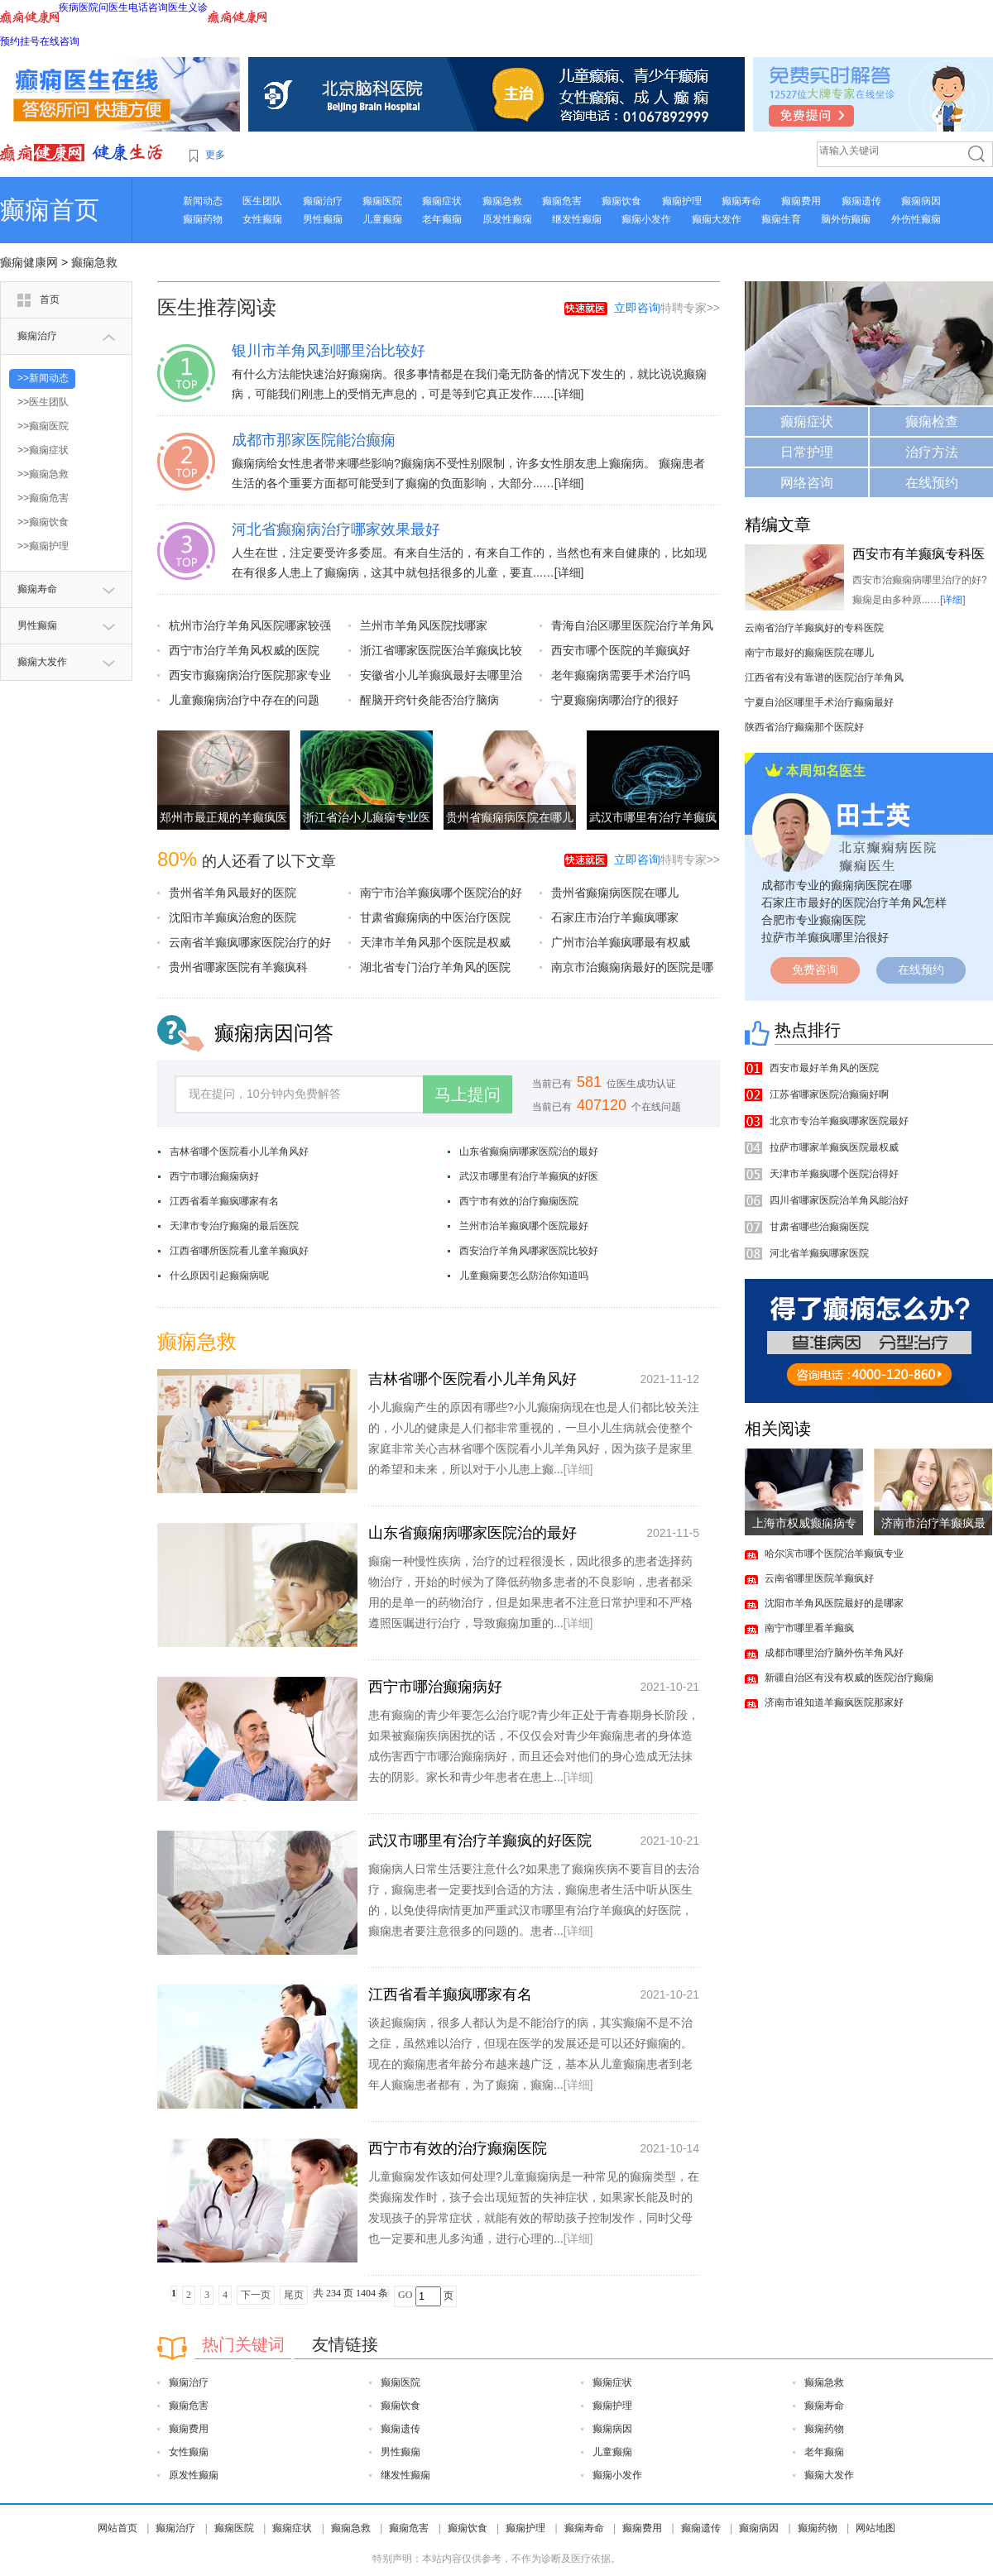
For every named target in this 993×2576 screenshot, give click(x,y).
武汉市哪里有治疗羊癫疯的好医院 (480, 1840)
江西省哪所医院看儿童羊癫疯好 (239, 1251)
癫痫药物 (203, 219)
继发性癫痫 (577, 219)
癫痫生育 (781, 219)
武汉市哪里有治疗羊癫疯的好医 (528, 1176)
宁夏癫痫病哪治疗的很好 (615, 699)
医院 (88, 7)
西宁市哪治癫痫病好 (214, 1176)
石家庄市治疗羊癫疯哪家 (615, 917)
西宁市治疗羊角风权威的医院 (244, 650)
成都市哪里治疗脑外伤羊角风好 (834, 1653)
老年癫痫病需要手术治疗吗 (620, 675)
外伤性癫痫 (916, 219)
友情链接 (345, 2344)
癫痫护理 (682, 201)
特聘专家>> (667, 307)
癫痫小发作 (646, 219)
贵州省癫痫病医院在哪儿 (509, 817)
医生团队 (262, 201)
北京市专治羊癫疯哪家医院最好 (839, 1121)
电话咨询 (148, 7)
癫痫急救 (502, 201)
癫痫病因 (921, 201)
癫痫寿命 (741, 201)
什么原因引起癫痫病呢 (219, 1275)
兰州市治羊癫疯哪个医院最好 (523, 1226)
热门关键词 (243, 2344)
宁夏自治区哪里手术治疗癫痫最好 (819, 702)
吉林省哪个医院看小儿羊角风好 (239, 1151)
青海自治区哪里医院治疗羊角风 (632, 625)
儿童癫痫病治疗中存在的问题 (244, 699)
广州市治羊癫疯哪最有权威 (620, 942)
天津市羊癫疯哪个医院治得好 (834, 1174)
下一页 (256, 2295)
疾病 (69, 7)
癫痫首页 (49, 209)
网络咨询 (806, 483)
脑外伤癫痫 (846, 219)
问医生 (113, 7)
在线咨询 (59, 41)
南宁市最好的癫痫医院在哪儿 (809, 652)
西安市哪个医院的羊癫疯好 (620, 650)
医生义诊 (188, 7)
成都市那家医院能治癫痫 (314, 440)
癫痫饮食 (621, 201)
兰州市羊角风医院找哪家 (423, 625)
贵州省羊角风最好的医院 (232, 892)
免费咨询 (815, 969)
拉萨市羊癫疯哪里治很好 (825, 937)
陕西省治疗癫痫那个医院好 (804, 727)
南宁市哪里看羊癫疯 (809, 1628)
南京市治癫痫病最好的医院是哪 (632, 967)
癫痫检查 (931, 421)
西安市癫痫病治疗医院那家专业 (250, 675)
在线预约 (931, 483)
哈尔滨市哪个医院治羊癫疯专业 (834, 1553)
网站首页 (117, 2528)
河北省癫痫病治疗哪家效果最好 (336, 529)
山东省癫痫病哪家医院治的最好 (528, 1151)
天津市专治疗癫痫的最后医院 (234, 1226)
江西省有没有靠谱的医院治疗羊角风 (824, 677)
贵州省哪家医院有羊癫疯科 (238, 967)
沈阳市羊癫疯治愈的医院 (232, 917)
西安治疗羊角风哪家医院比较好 (528, 1251)
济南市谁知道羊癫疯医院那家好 (834, 1702)
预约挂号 (20, 41)
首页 (50, 299)
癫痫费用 (801, 201)
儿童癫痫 (382, 219)
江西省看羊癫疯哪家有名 (224, 1201)
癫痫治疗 (323, 201)
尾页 (294, 2295)
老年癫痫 (442, 219)
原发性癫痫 (507, 219)
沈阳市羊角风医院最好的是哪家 (834, 1603)
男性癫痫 (323, 219)
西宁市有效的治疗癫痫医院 (518, 1201)
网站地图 (875, 2528)
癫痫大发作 (716, 219)
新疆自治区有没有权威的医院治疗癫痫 (849, 1677)
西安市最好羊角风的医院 (824, 1068)
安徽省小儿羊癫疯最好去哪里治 (441, 675)
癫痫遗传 (861, 201)
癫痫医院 (382, 201)
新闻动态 (203, 201)
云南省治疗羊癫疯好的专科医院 (814, 628)
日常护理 (806, 452)
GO (405, 2295)
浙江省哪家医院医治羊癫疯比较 (441, 650)
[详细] (569, 393)
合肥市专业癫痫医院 (813, 919)
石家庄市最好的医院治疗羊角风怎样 (854, 902)
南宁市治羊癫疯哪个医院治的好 (441, 892)
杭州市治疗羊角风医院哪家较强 (250, 625)
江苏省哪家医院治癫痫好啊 (829, 1094)
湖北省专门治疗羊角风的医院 (435, 967)
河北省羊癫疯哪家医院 (819, 1253)
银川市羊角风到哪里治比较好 (328, 350)
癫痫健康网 (29, 262)
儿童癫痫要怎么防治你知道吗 (523, 1275)
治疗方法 (931, 452)
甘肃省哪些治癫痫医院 (819, 1227)
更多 (215, 154)
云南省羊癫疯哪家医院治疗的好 (250, 942)
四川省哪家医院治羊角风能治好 (839, 1200)
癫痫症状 (442, 201)
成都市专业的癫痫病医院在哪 (836, 885)
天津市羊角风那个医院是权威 (435, 942)
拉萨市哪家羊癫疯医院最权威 (834, 1147)
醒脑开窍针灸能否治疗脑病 (429, 699)
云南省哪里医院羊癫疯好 (819, 1578)
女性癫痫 (262, 219)
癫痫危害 (562, 201)
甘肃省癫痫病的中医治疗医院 (435, 917)
